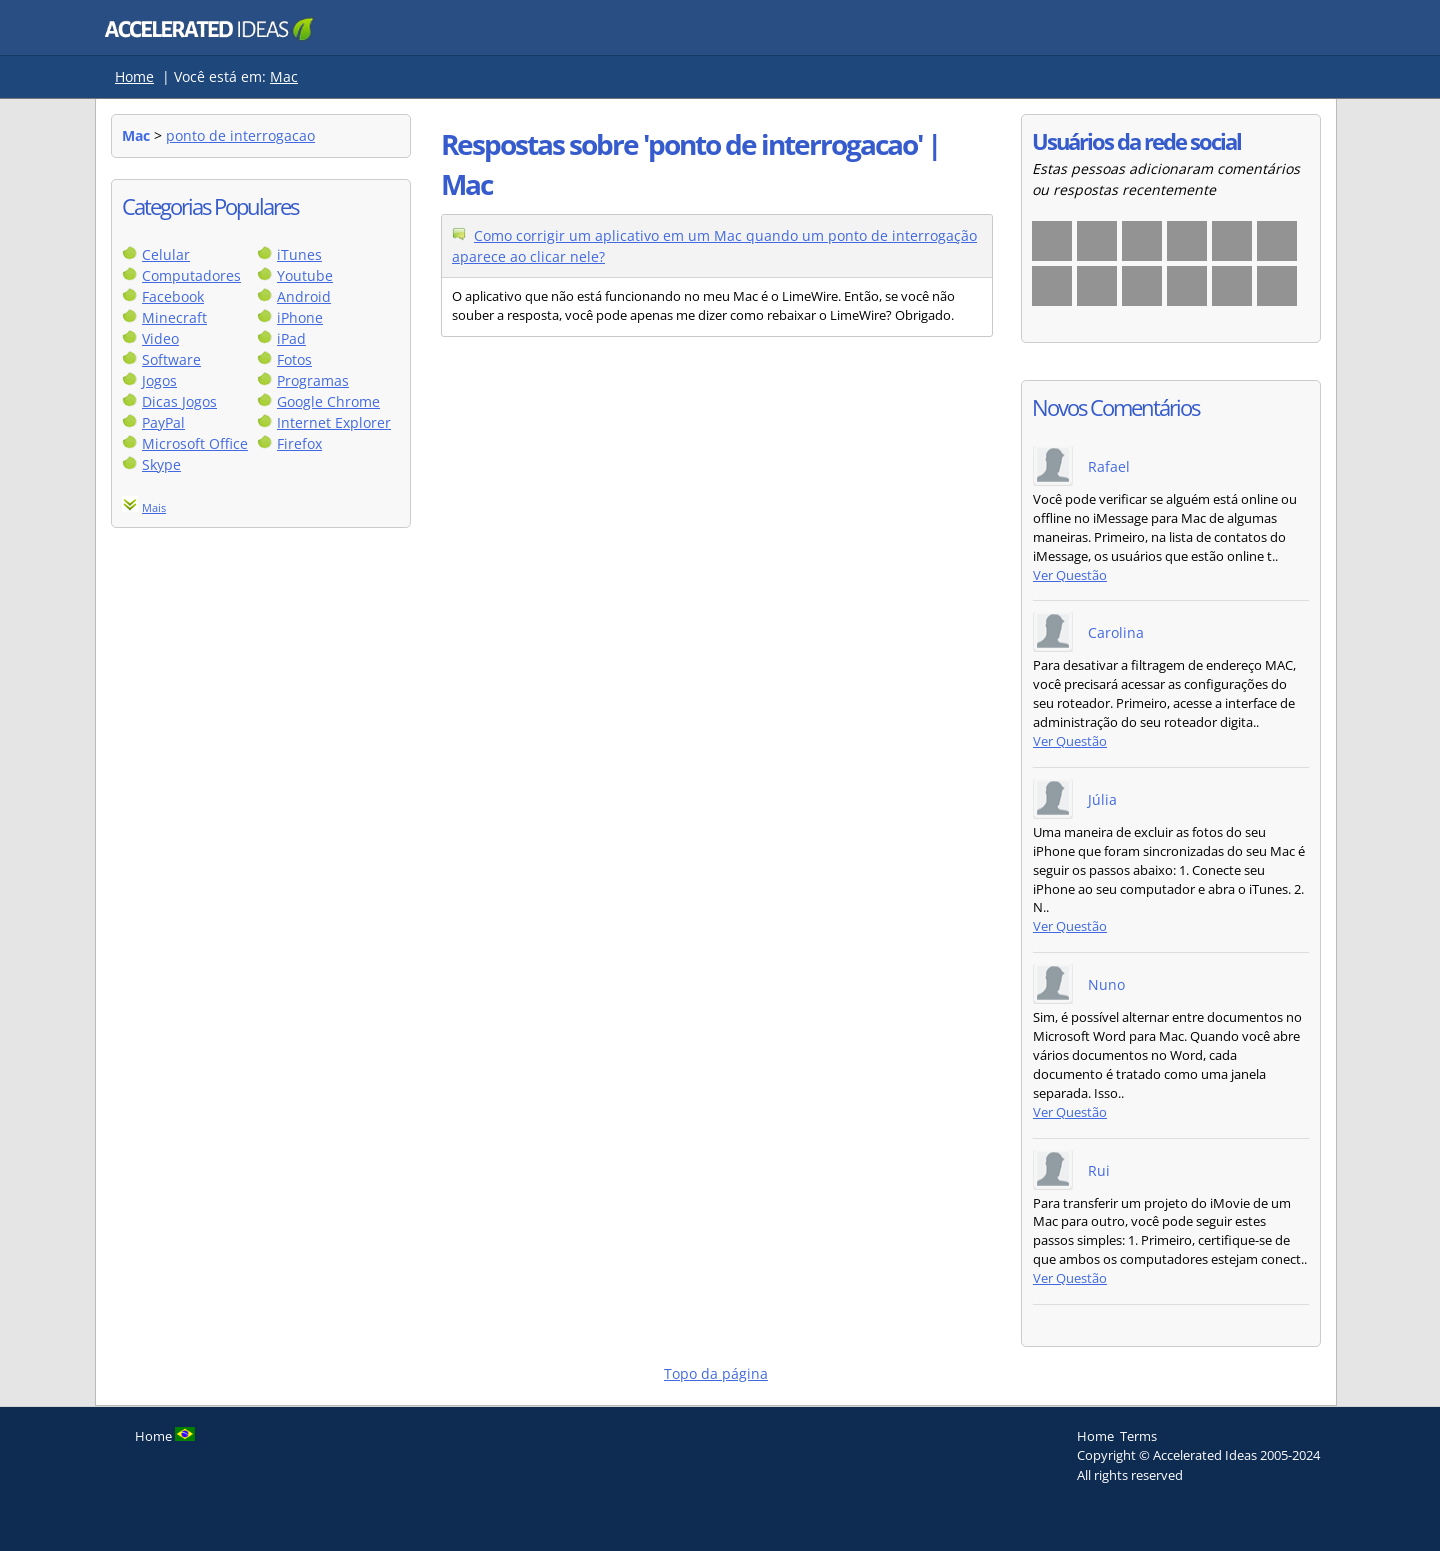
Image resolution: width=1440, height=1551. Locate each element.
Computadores (191, 275)
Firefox (299, 443)
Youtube (305, 275)
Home (134, 76)
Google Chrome (328, 401)
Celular (166, 254)
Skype (161, 464)
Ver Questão (1070, 575)
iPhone (300, 317)
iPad (291, 338)
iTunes (299, 254)
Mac (284, 76)
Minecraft (174, 317)
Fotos (294, 359)
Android (304, 296)
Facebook (173, 296)
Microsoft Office (195, 443)
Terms (1138, 1436)
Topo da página (716, 1373)
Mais (154, 507)
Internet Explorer (334, 422)
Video (160, 338)
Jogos (159, 380)
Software (171, 359)
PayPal (163, 422)
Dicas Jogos (179, 401)
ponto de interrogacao (240, 135)
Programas (313, 380)
